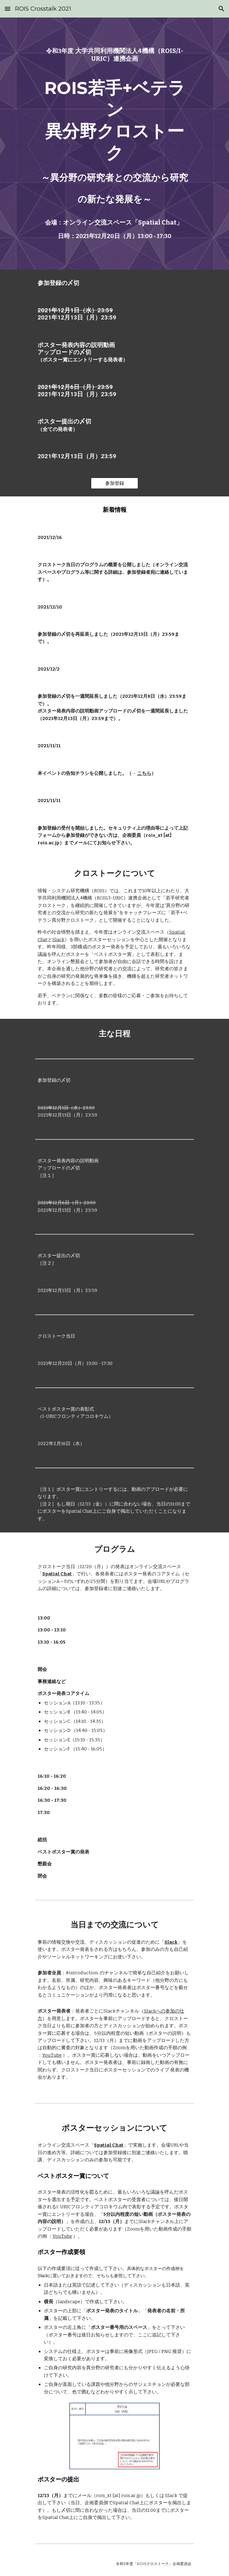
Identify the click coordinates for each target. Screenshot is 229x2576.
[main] (114, 55)
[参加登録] (114, 483)
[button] (7, 8)
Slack (58, 939)
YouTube (52, 2055)
